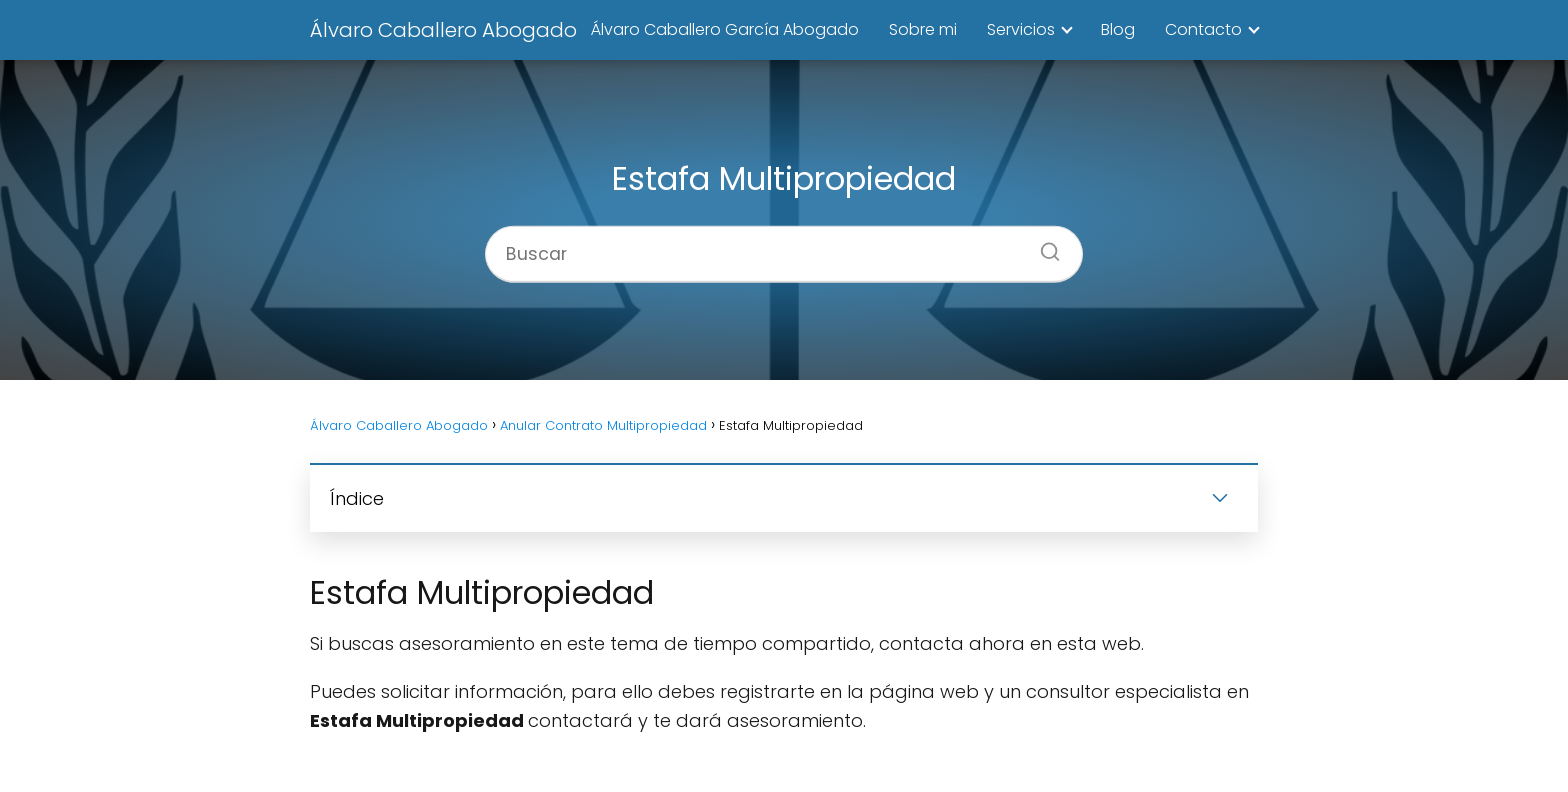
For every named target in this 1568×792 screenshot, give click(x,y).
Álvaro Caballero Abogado (443, 30)
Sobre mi (923, 29)
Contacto (1203, 29)
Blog (1118, 29)
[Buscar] (1043, 245)
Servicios (1021, 29)
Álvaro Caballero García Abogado (725, 29)
